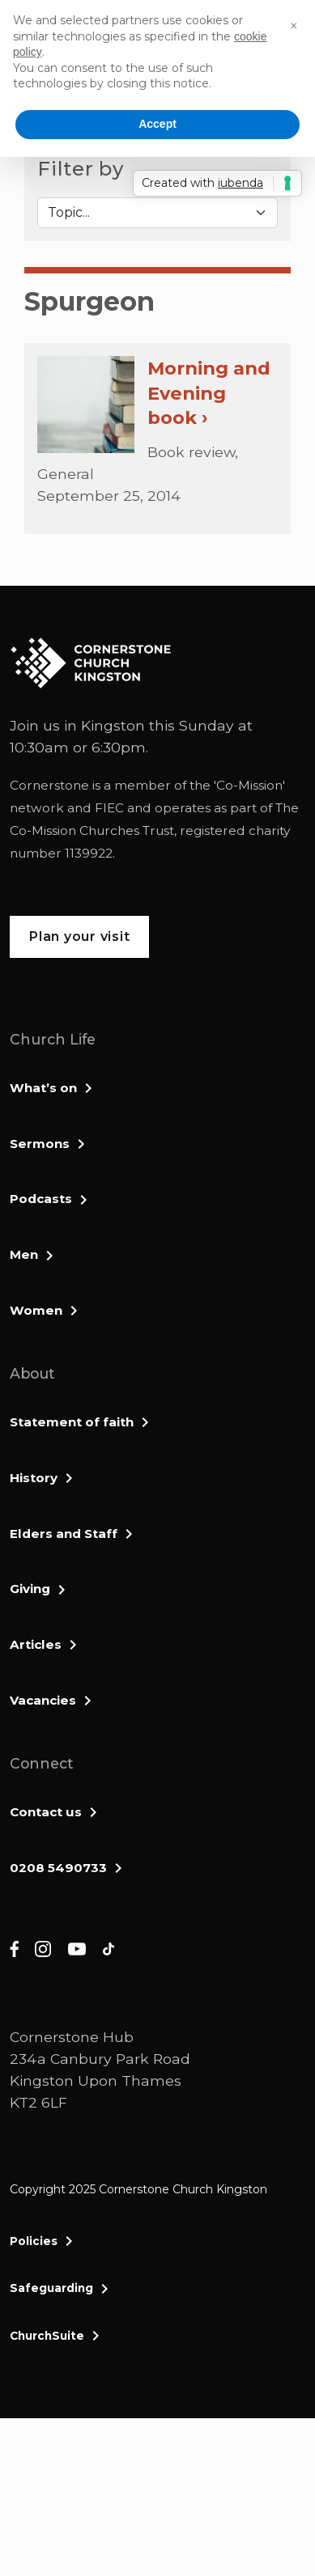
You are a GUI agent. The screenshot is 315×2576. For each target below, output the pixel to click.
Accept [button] (157, 123)
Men (24, 1254)
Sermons (40, 1143)
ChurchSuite (47, 2335)
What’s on (43, 1087)
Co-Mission (249, 785)
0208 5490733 (58, 1867)
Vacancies (43, 1700)
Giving (30, 1588)
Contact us (46, 1812)
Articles (36, 1644)
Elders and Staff (63, 1533)
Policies (33, 2241)
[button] (294, 26)
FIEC (109, 808)
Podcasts (41, 1198)
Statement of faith (72, 1422)
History (33, 1477)
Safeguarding (51, 2288)
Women (36, 1310)
